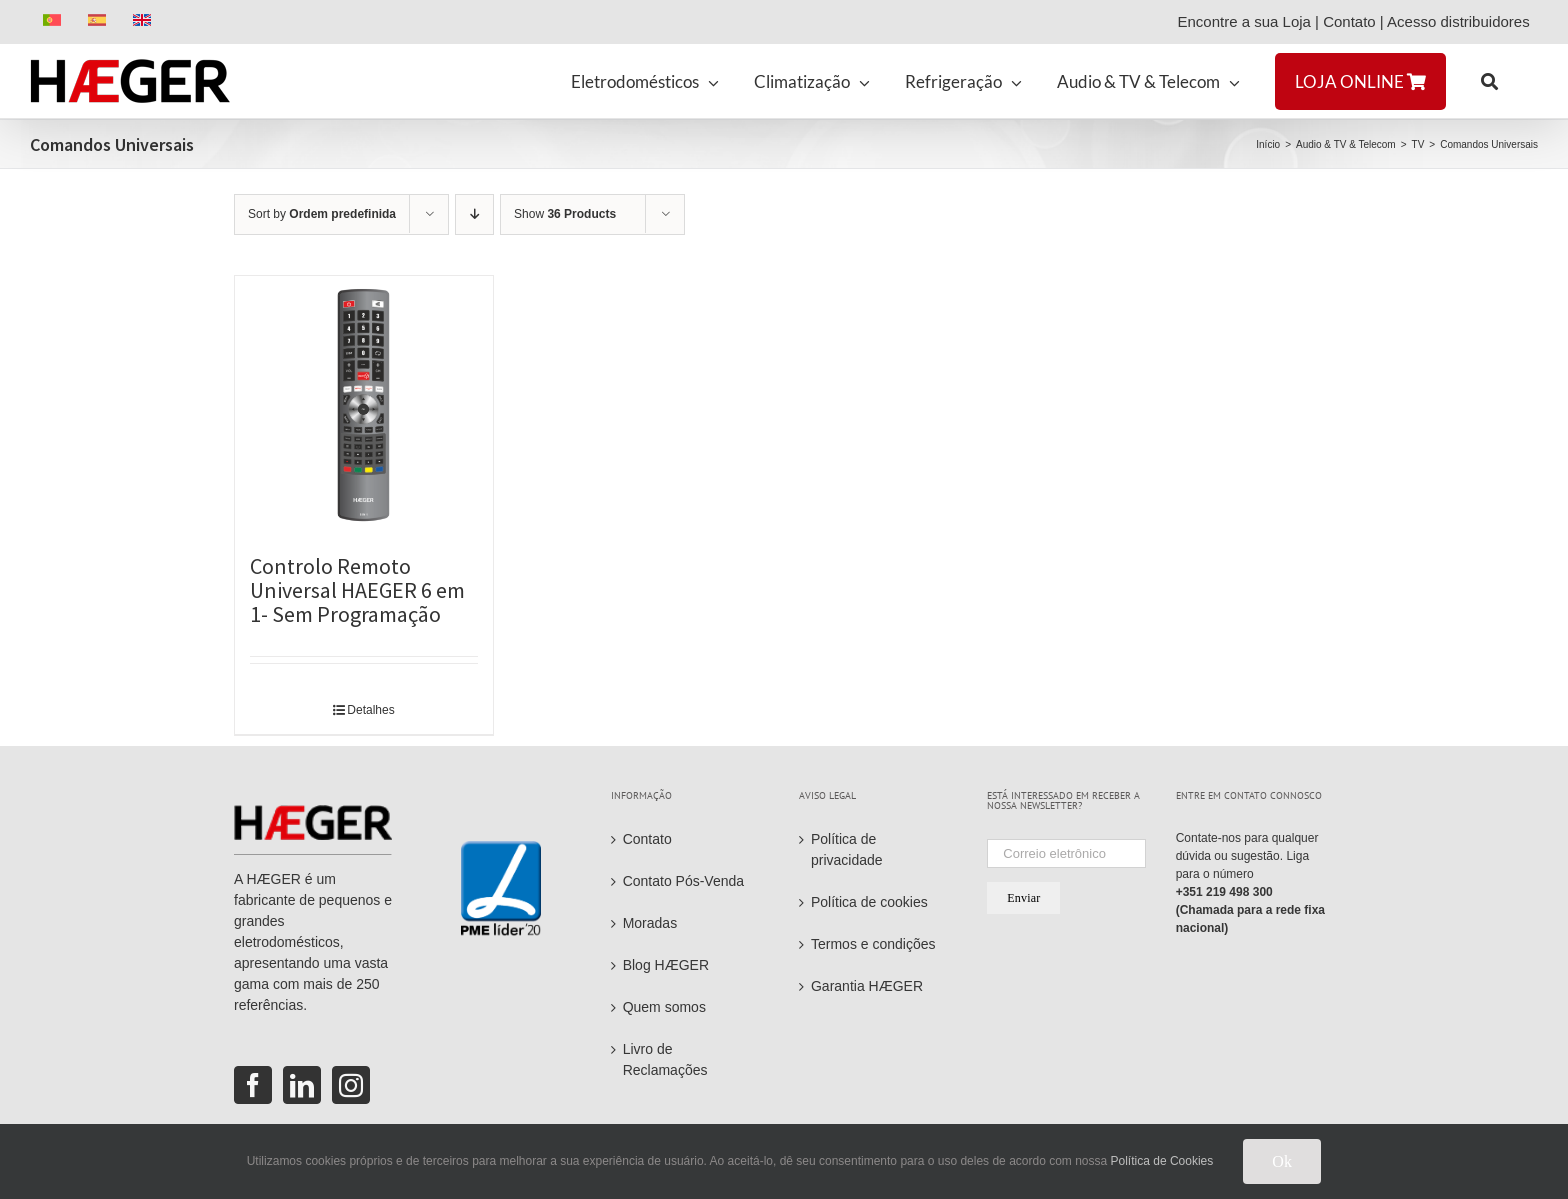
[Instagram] (351, 1085)
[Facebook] (253, 1085)
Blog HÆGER (666, 965)
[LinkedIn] (302, 1085)
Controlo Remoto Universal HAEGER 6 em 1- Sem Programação (357, 590)
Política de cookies (869, 902)
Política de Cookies (1162, 1161)
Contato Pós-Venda (683, 881)
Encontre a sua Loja (1243, 21)
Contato (1349, 21)
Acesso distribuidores (1462, 21)
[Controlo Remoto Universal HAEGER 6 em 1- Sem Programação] (364, 405)
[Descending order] (474, 214)
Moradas (650, 923)
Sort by (322, 214)
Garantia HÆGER (867, 986)
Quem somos (664, 1007)
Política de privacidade (847, 849)
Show (565, 214)
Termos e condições (873, 944)
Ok (1282, 1161)
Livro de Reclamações (665, 1059)
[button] (1489, 81)
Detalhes (370, 710)
